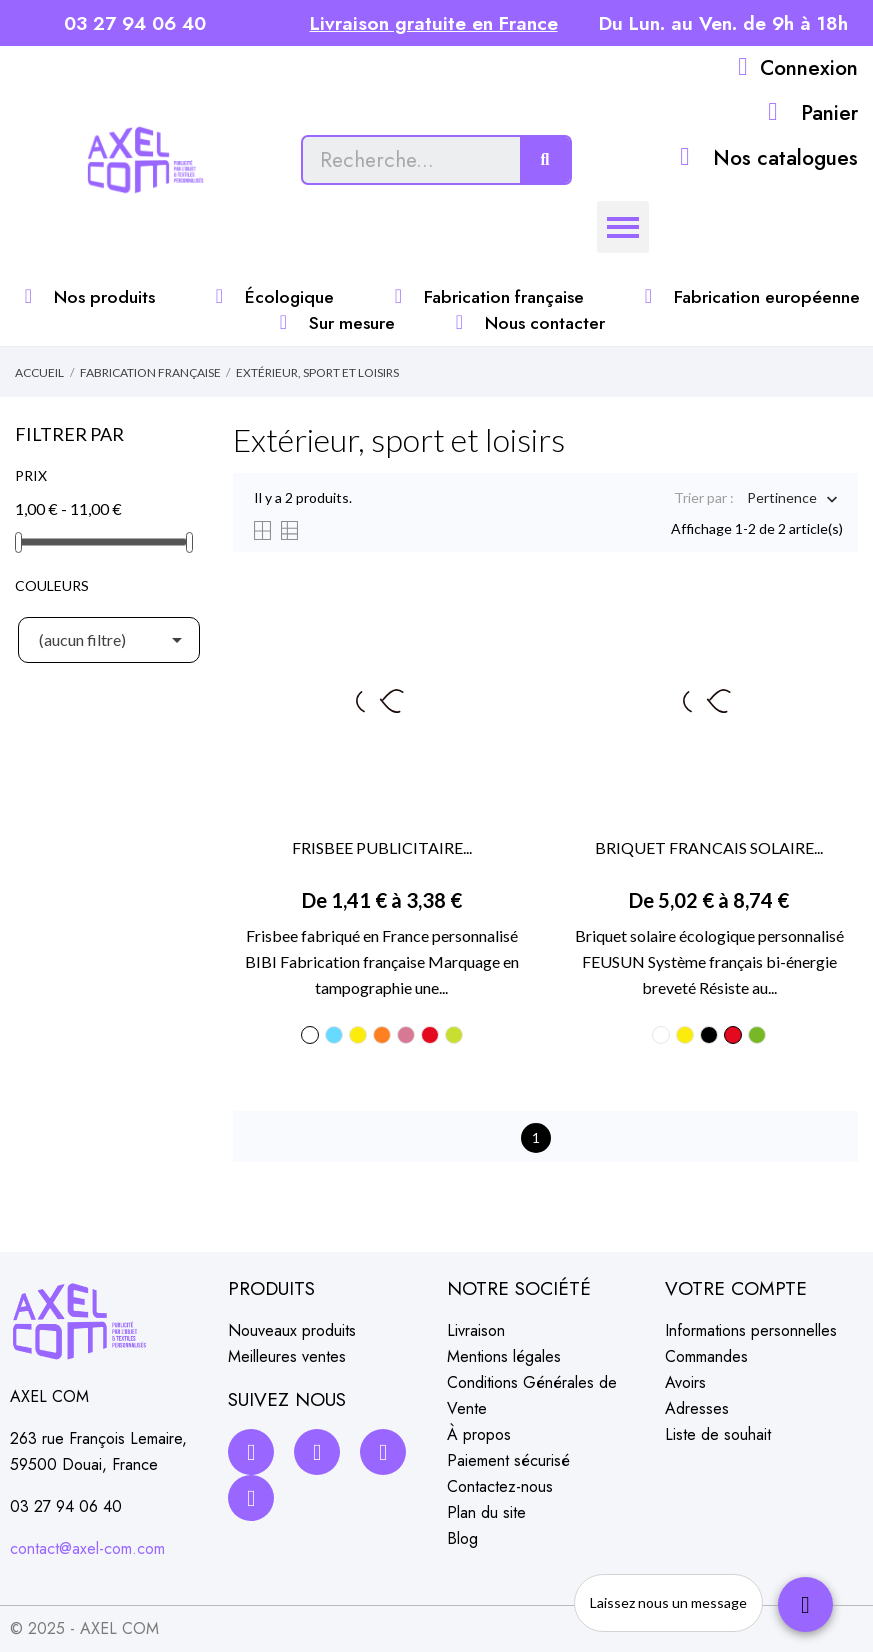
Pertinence (782, 499)
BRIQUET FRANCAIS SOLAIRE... (709, 847)
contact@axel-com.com (87, 1548)
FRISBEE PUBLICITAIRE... (382, 847)
